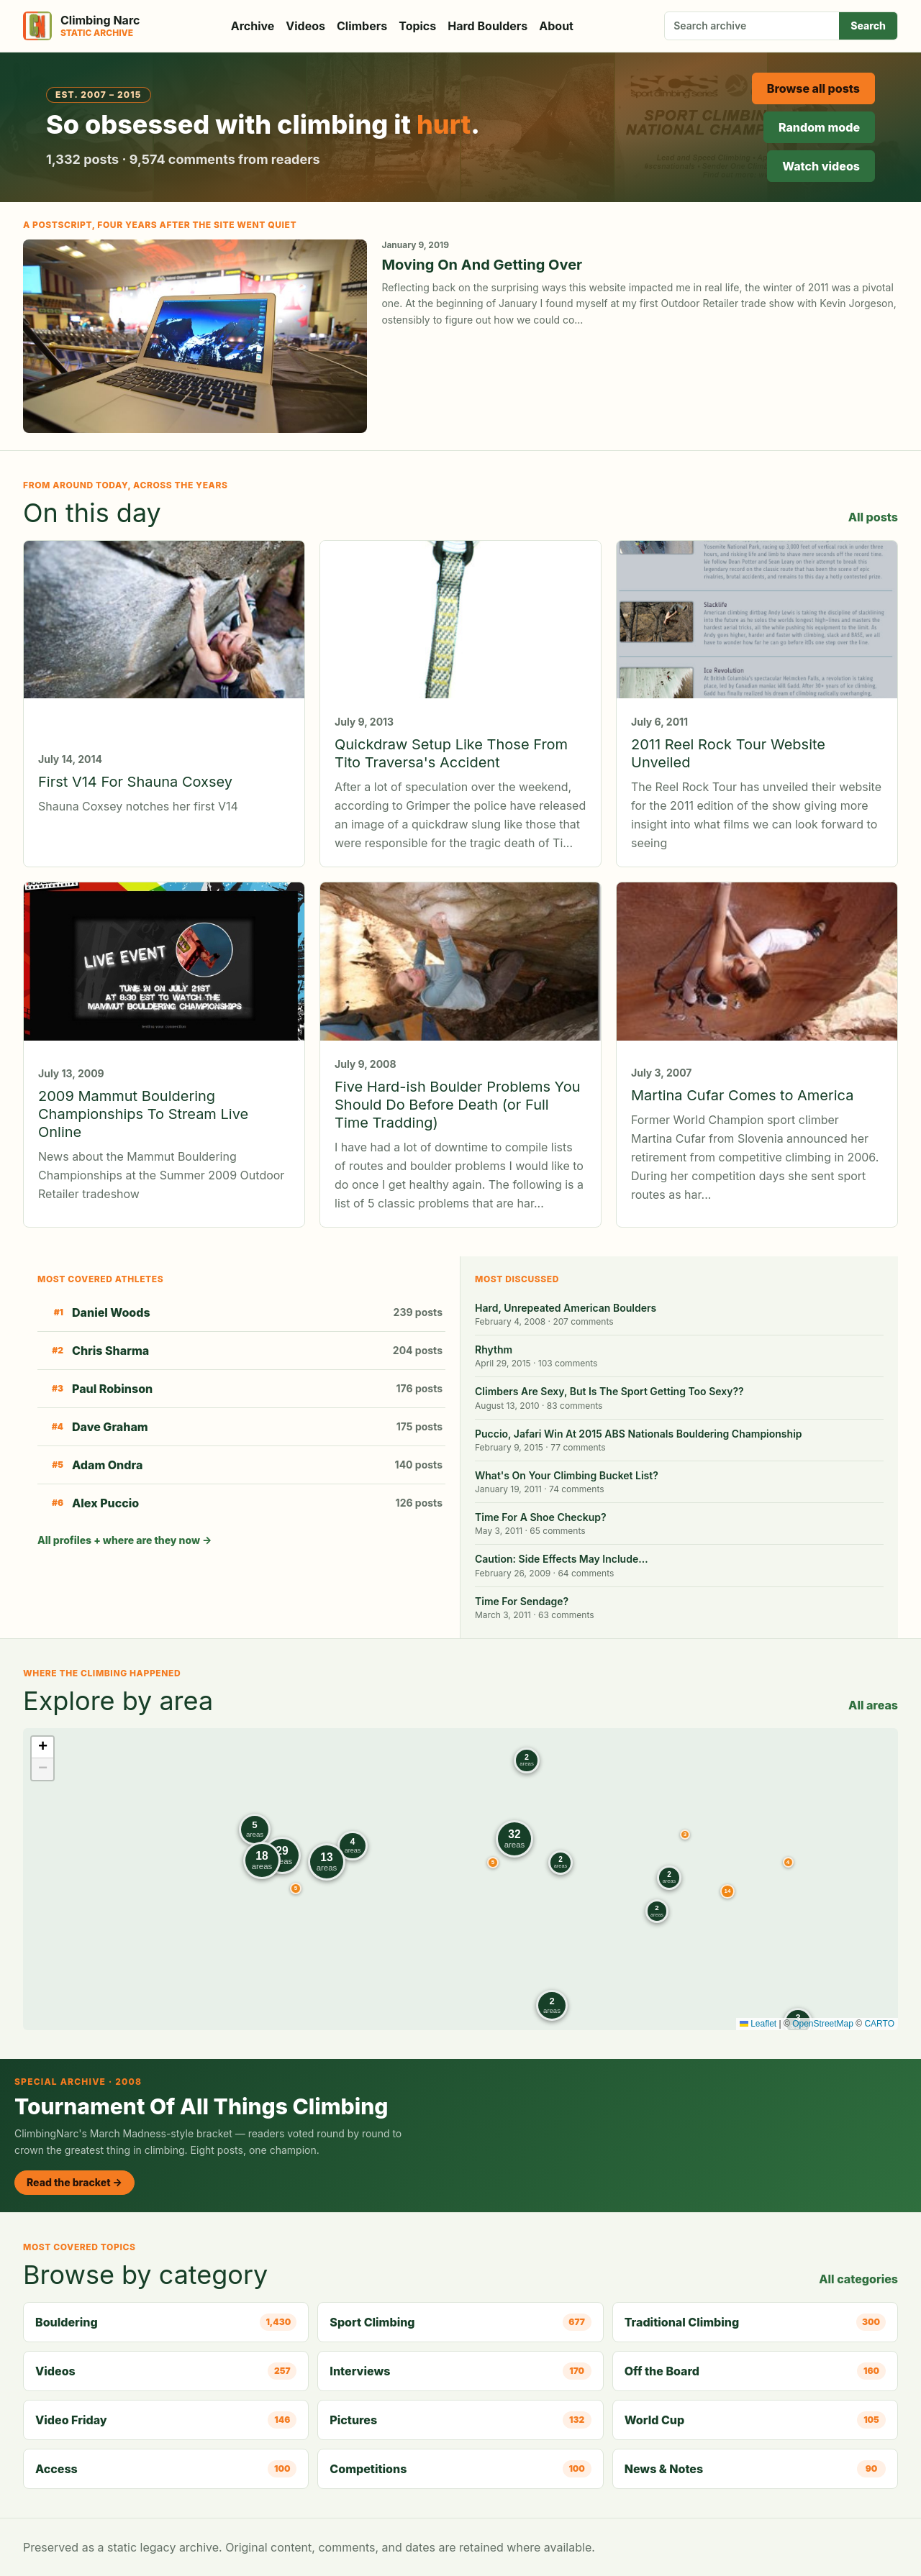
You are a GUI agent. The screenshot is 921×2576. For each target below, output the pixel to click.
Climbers (362, 26)
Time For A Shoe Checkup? (541, 1517)
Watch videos (821, 166)
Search (868, 25)
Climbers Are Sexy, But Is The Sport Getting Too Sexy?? (609, 1391)
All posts (873, 517)
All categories (858, 2279)
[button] (685, 1835)
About (556, 26)
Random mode (819, 127)
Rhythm (493, 1349)
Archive (253, 26)
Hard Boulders (487, 26)
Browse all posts (813, 88)
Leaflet (758, 2024)
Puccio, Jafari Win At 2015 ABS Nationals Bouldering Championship (638, 1434)
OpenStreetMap (822, 2024)
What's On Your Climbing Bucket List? (566, 1475)
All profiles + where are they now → (124, 1540)
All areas (873, 1705)
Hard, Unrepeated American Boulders (565, 1308)
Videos (305, 26)
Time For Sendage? (521, 1601)
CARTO (879, 2024)
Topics (417, 26)
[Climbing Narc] (81, 26)
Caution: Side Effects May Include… (561, 1559)
